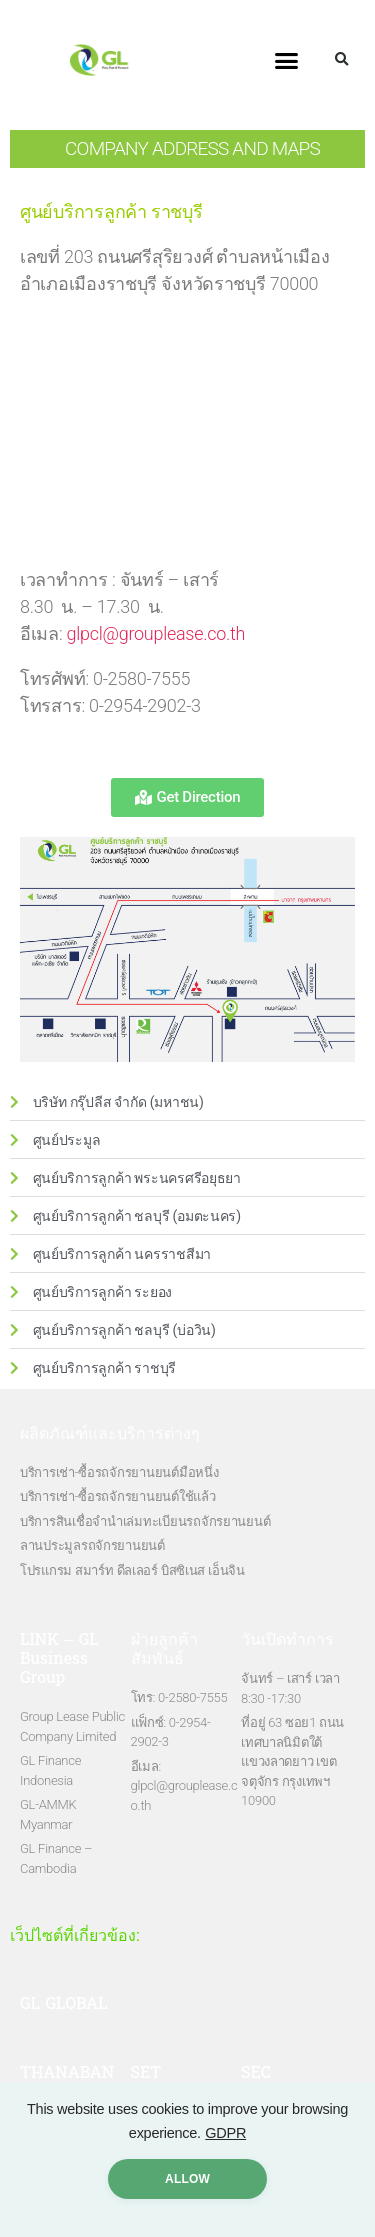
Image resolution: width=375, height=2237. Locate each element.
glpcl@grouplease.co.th (156, 633)
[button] (286, 60)
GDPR (225, 2133)
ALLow (187, 2179)
